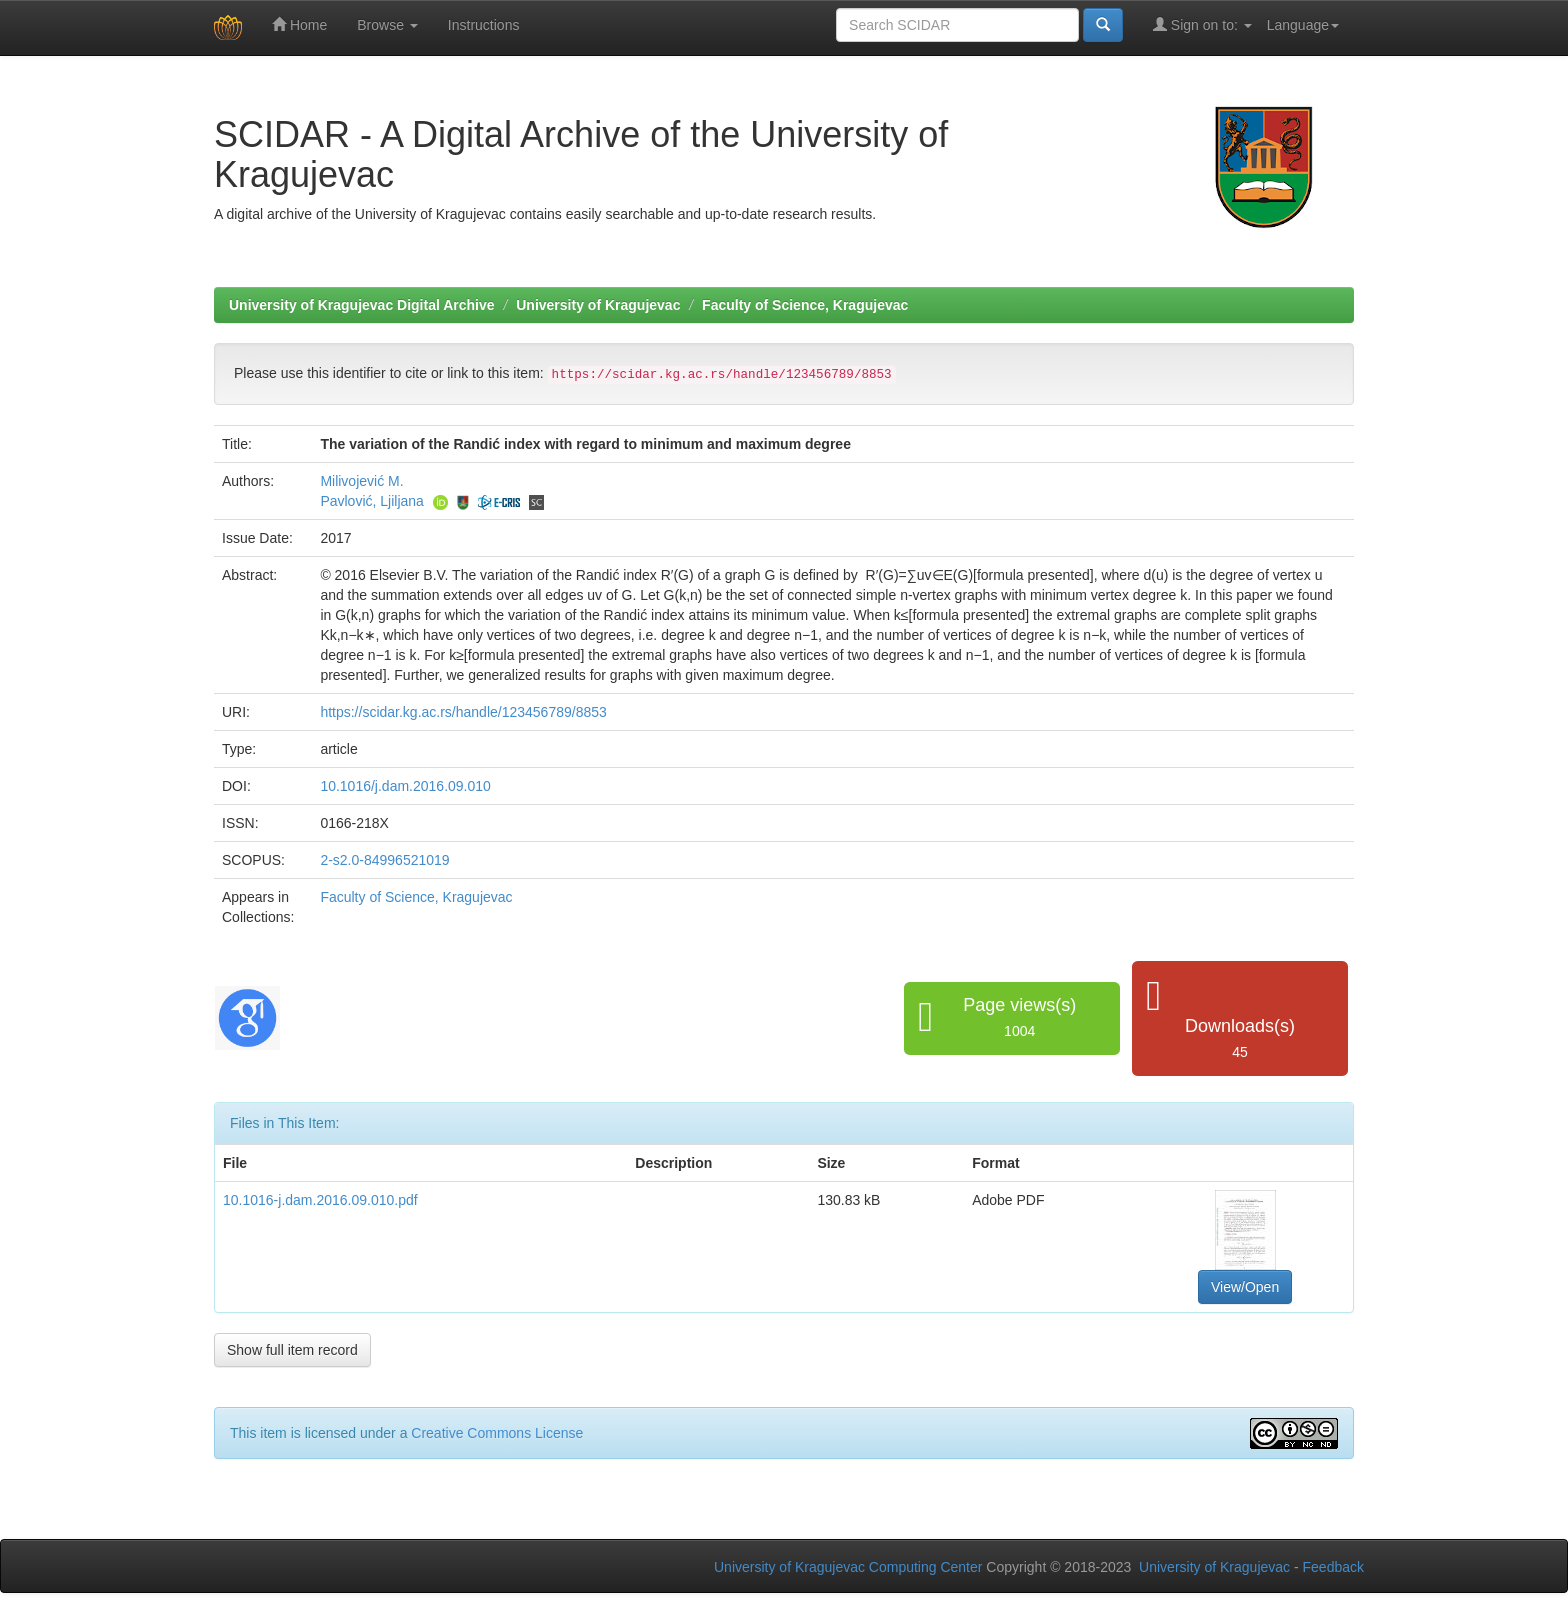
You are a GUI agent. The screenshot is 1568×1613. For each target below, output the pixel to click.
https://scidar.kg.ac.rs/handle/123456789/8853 (463, 712)
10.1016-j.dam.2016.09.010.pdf (320, 1200)
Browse (387, 25)
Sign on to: (1202, 24)
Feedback (1333, 1567)
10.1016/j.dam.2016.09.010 (405, 786)
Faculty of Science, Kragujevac (805, 305)
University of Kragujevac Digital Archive (362, 305)
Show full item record (292, 1350)
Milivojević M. (361, 481)
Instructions (484, 25)
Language (1303, 25)
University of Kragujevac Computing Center (848, 1567)
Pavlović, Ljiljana (372, 501)
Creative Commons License (497, 1433)
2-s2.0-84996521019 (384, 860)
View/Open (1245, 1287)
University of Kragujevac (598, 305)
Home (299, 24)
